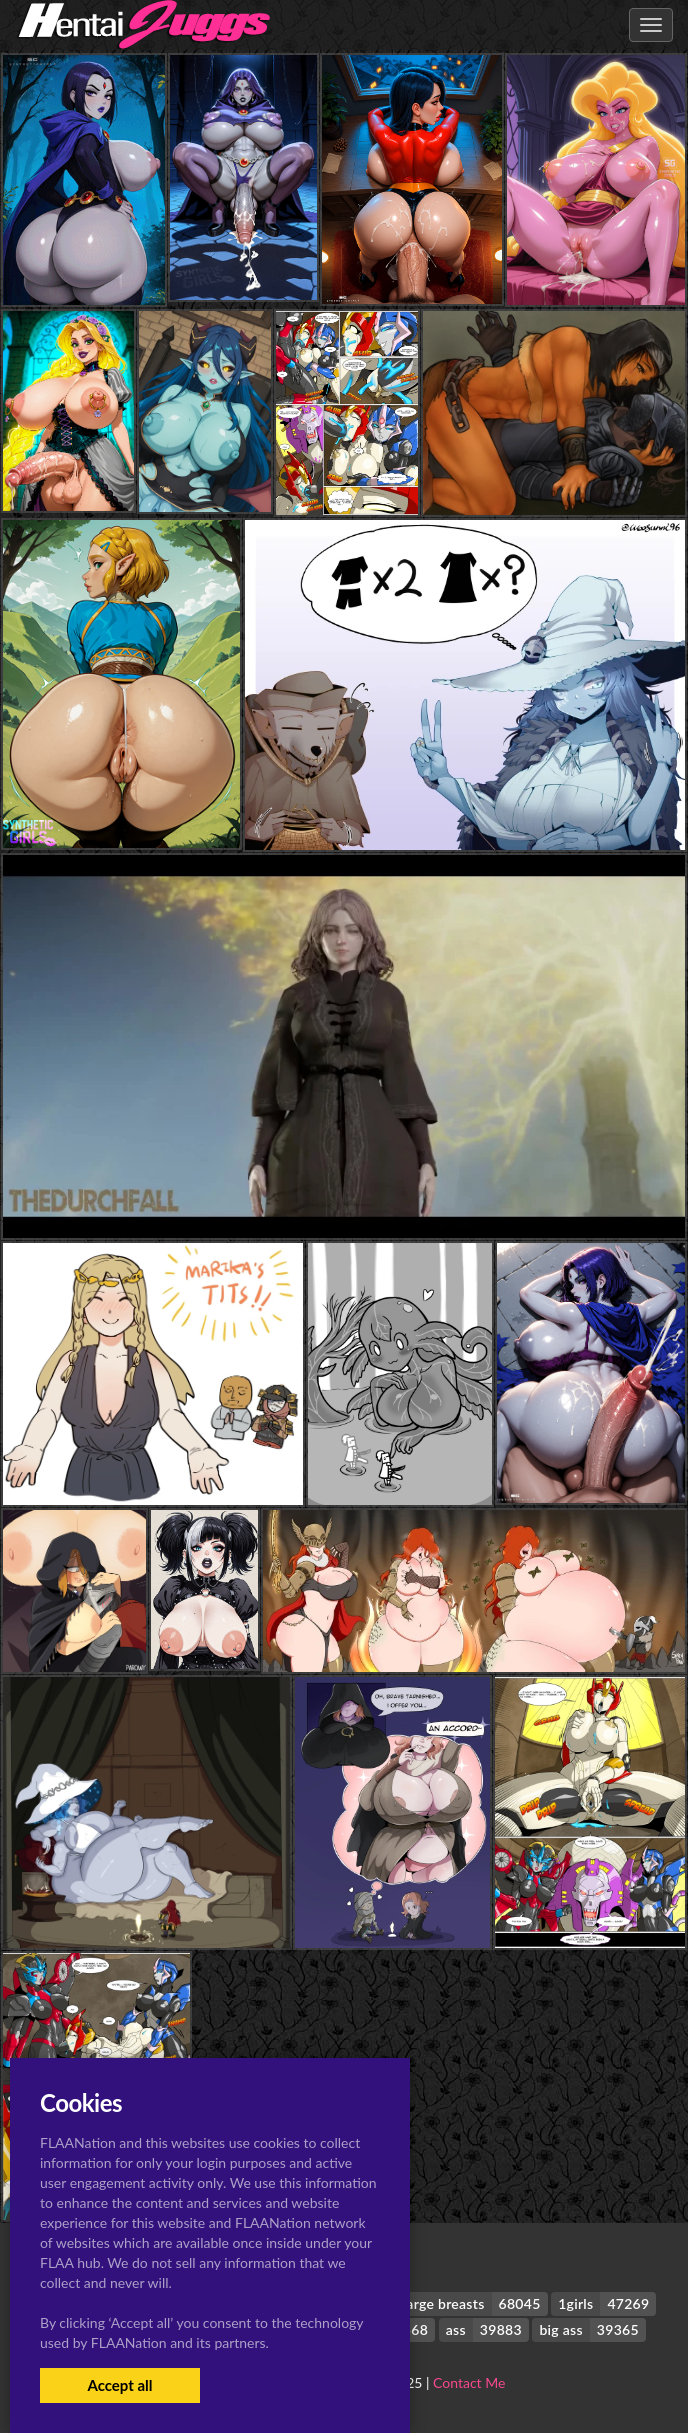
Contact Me (469, 2382)
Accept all (119, 2385)
